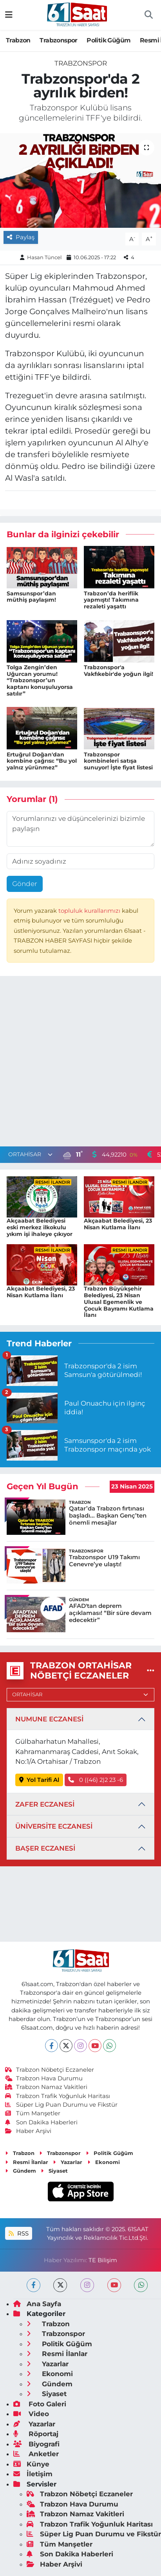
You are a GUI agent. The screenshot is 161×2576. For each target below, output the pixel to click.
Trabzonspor (58, 40)
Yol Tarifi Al (39, 1779)
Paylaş (20, 237)
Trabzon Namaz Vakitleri (46, 2087)
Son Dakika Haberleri (41, 2122)
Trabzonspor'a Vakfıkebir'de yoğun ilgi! (118, 670)
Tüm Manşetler (33, 2113)
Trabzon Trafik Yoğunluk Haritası (57, 2096)
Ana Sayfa (37, 2304)
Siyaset (54, 2171)
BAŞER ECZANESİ (45, 1848)
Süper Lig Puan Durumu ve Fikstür (61, 2104)
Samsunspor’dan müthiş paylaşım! (31, 597)
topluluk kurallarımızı (90, 910)
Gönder (24, 884)
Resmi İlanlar (26, 2162)
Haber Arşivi (28, 2131)
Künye (31, 2464)
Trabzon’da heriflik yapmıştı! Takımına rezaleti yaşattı (111, 600)
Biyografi (36, 2444)
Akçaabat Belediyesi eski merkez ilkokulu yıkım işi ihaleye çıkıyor (39, 1227)
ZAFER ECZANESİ (44, 1804)
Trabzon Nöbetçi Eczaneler (49, 2069)
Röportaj (35, 2434)
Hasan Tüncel (44, 257)
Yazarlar (67, 2162)
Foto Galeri (39, 2404)
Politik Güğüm (108, 40)
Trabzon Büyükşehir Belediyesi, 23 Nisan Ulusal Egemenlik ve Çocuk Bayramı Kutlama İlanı (119, 1301)
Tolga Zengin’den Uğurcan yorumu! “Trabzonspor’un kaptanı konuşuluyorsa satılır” (40, 680)
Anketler (36, 2454)
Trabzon (18, 40)
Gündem (20, 2171)
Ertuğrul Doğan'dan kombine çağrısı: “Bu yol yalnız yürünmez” (42, 761)
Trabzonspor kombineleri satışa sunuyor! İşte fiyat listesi (118, 761)
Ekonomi (103, 2162)
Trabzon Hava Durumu (44, 2078)
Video (31, 2414)
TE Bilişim (103, 2260)
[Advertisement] (80, 1063)
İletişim (32, 2474)
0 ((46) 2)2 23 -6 (95, 1779)
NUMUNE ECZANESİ (49, 1719)
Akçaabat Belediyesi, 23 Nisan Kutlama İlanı (118, 1224)
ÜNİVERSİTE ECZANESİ (53, 1826)
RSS (18, 2233)
